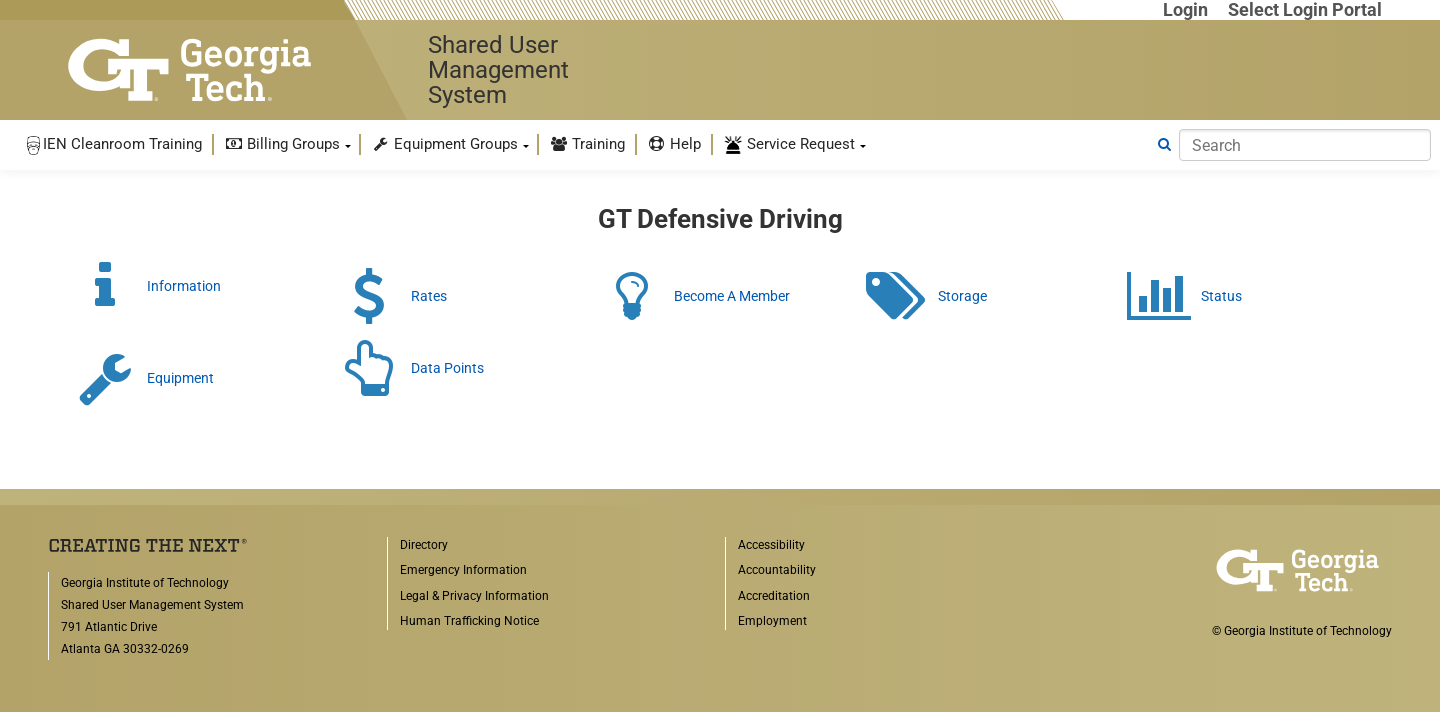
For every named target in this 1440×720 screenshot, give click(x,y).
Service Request (789, 145)
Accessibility (771, 545)
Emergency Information (463, 570)
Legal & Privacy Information (474, 596)
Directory (424, 545)
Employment (772, 621)
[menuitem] (113, 144)
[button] (113, 144)
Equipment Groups (444, 144)
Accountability (777, 570)
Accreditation (774, 596)
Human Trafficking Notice (469, 621)
